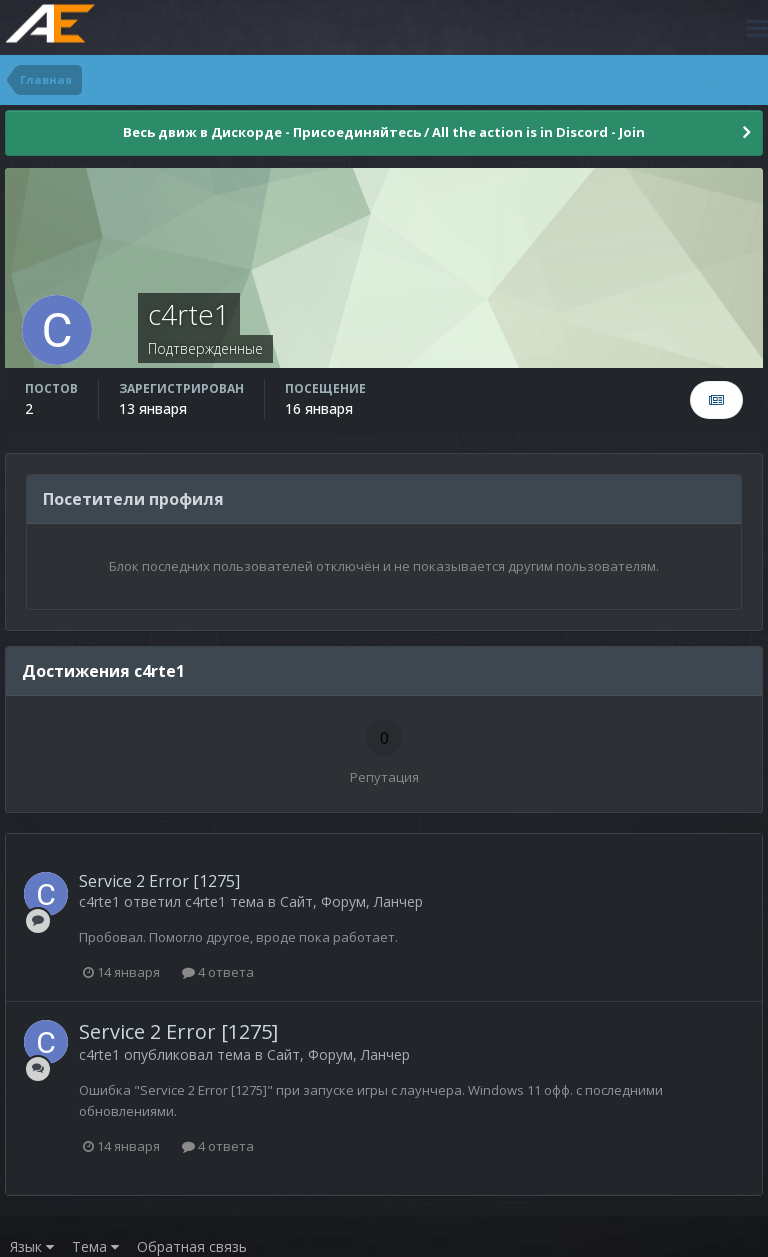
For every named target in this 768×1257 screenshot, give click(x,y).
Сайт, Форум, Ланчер (351, 901)
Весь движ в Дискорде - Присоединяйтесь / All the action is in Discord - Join (384, 132)
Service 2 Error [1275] (159, 881)
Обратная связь (192, 1246)
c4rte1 (99, 901)
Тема (95, 1246)
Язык (32, 1246)
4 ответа (218, 972)
